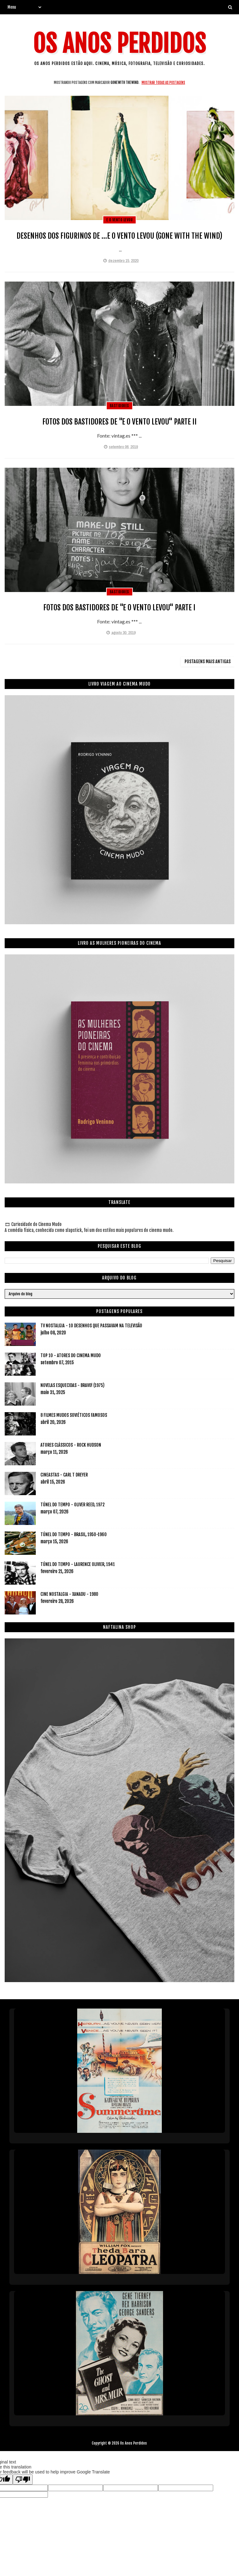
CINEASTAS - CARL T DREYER (64, 1474)
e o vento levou (119, 220)
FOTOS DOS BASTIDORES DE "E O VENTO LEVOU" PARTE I (119, 607)
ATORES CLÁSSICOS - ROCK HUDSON (70, 1445)
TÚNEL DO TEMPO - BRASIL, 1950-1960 (73, 1534)
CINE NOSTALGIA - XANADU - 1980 (69, 1594)
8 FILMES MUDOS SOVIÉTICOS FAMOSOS (73, 1415)
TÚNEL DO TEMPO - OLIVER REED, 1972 (72, 1504)
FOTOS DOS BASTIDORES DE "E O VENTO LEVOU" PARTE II (119, 421)
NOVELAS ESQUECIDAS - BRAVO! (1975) (72, 1385)
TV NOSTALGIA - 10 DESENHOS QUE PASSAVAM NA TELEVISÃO (91, 1325)
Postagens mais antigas (208, 661)
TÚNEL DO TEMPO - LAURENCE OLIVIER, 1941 (77, 1564)
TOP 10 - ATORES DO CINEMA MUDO (70, 1355)
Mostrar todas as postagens (163, 82)
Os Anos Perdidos (119, 44)
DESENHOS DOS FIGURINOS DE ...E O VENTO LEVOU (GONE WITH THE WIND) (119, 236)
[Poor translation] (23, 2479)
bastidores (119, 405)
